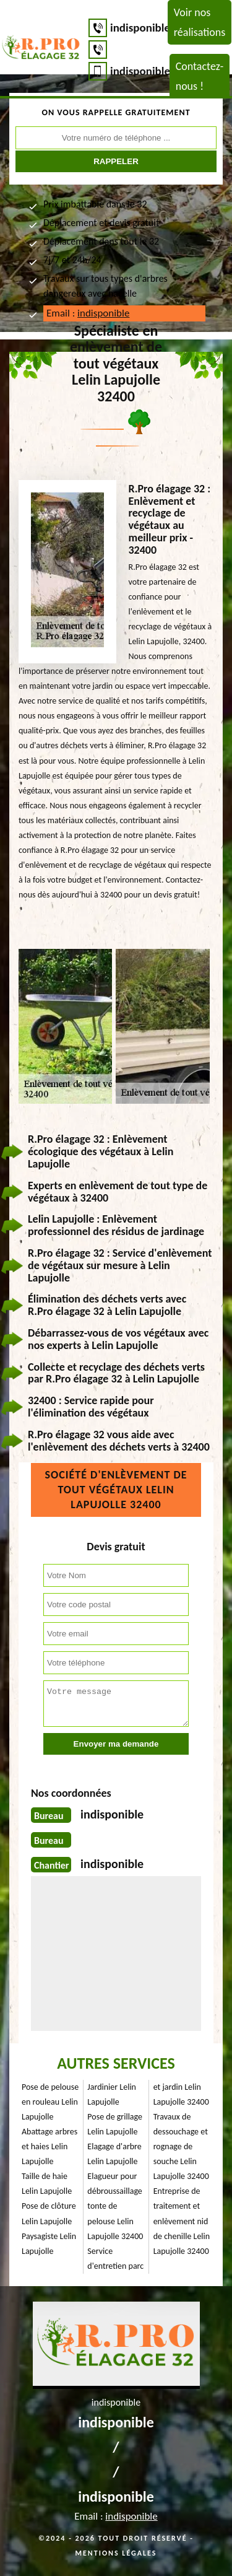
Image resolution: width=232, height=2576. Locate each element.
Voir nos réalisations (199, 22)
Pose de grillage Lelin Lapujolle (114, 2124)
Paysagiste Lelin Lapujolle (49, 2243)
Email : (87, 313)
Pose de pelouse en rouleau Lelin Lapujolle (50, 2102)
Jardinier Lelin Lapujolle (111, 2094)
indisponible (140, 27)
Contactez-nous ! (200, 76)
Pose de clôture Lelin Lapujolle (49, 2213)
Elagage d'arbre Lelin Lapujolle (114, 2154)
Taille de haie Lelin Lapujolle (47, 2183)
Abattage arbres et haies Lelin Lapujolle (49, 2146)
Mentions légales (116, 2553)
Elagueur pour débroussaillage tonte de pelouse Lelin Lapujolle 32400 (115, 2206)
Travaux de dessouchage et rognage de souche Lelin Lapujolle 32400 (181, 2146)
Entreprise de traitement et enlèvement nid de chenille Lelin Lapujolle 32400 (181, 2221)
